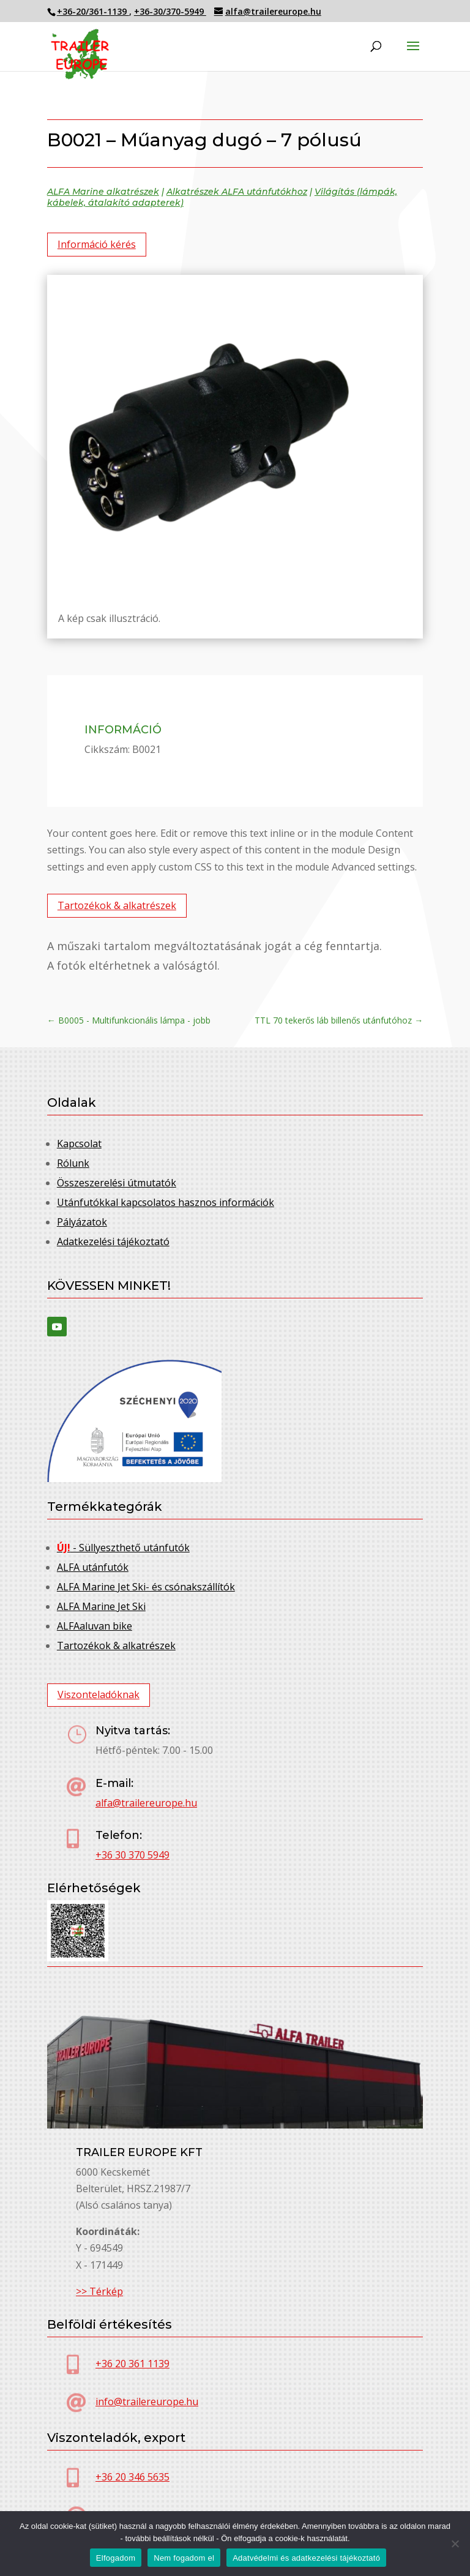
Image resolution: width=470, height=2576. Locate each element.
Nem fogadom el (184, 2558)
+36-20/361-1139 (93, 11)
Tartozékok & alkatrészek (117, 905)
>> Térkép (99, 2291)
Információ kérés (97, 244)
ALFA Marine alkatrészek (103, 191)
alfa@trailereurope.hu (146, 1803)
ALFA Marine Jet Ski (101, 1606)
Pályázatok (82, 1222)
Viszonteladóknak (99, 1694)
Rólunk (73, 1163)
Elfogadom (115, 2558)
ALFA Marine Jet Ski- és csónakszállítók (146, 1586)
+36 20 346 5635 (132, 2477)
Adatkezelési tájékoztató (113, 1241)
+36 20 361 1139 (132, 2363)
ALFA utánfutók (93, 1567)
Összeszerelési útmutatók (116, 1182)
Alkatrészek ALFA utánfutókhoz (236, 191)
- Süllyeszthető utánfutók (123, 1547)
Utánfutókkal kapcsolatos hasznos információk (165, 1202)
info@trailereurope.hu (146, 2401)
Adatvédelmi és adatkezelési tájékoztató (306, 2558)
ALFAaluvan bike (94, 1626)
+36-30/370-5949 (170, 11)
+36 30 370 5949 (132, 1855)
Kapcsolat (79, 1143)
